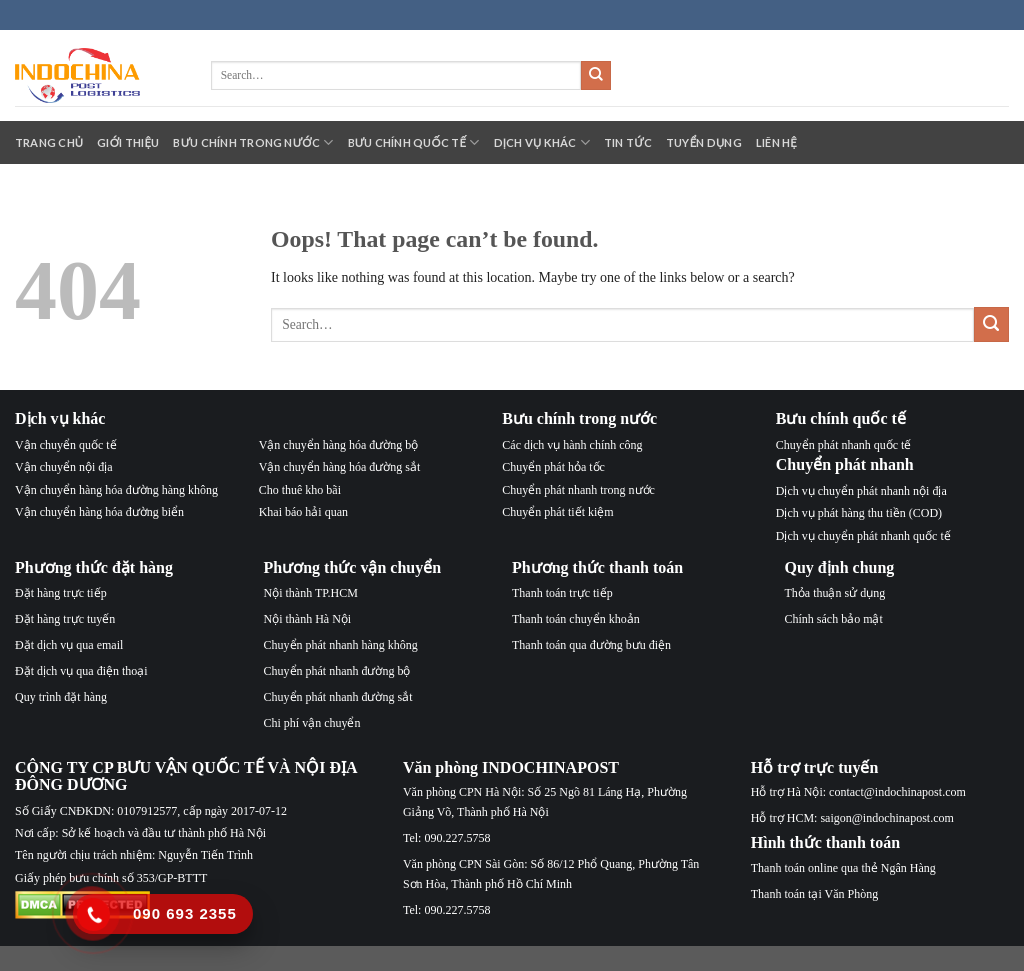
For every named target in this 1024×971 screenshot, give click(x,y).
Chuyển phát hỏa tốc (553, 467)
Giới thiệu (128, 142)
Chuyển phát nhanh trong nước (578, 490)
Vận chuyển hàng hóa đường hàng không (116, 490)
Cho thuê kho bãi (300, 490)
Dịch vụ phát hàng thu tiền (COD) (859, 513)
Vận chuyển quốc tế (66, 445)
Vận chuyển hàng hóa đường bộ (339, 445)
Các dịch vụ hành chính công (572, 445)
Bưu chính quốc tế (414, 142)
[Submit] (596, 76)
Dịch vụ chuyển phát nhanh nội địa (861, 491)
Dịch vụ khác (542, 142)
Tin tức (628, 142)
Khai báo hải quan (303, 512)
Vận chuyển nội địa (64, 467)
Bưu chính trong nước (253, 142)
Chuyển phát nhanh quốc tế (844, 445)
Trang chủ (49, 142)
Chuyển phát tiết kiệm (557, 512)
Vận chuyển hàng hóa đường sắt (340, 467)
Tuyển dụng (704, 142)
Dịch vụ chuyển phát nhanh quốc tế (863, 536)
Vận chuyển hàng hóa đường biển (99, 512)
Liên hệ (776, 142)
